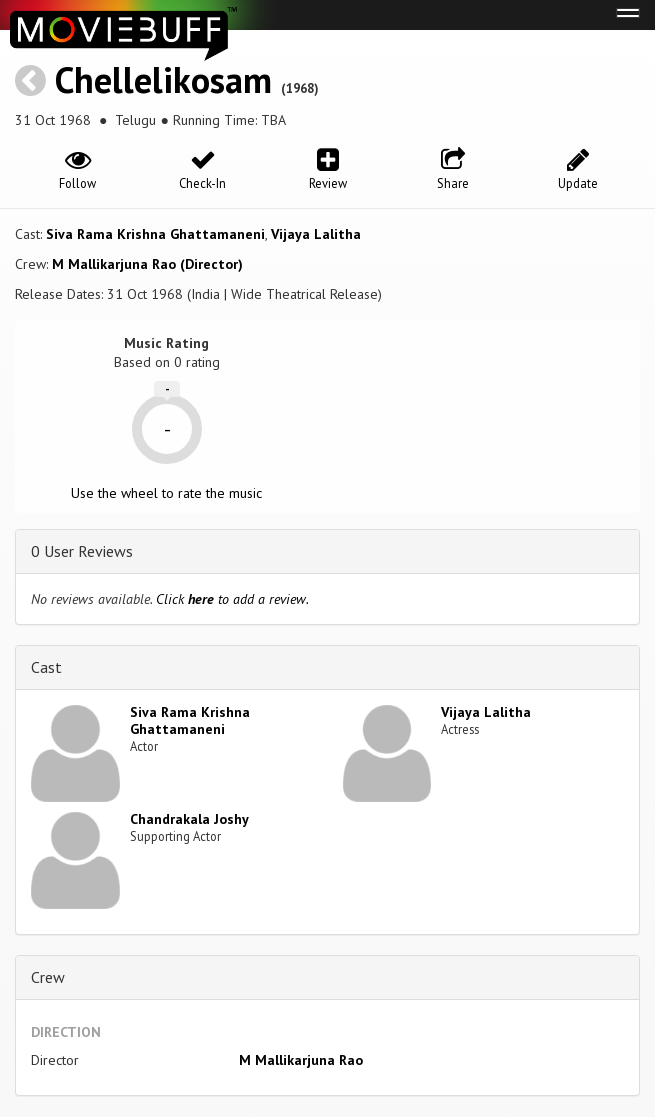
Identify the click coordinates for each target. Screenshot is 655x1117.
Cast (46, 667)
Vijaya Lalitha (316, 234)
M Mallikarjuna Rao (301, 1060)
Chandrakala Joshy (189, 819)
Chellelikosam (163, 79)
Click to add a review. (232, 599)
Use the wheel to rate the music (166, 493)
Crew (48, 977)
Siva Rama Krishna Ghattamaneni (155, 234)
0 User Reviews (82, 551)
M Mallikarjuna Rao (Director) (147, 264)
